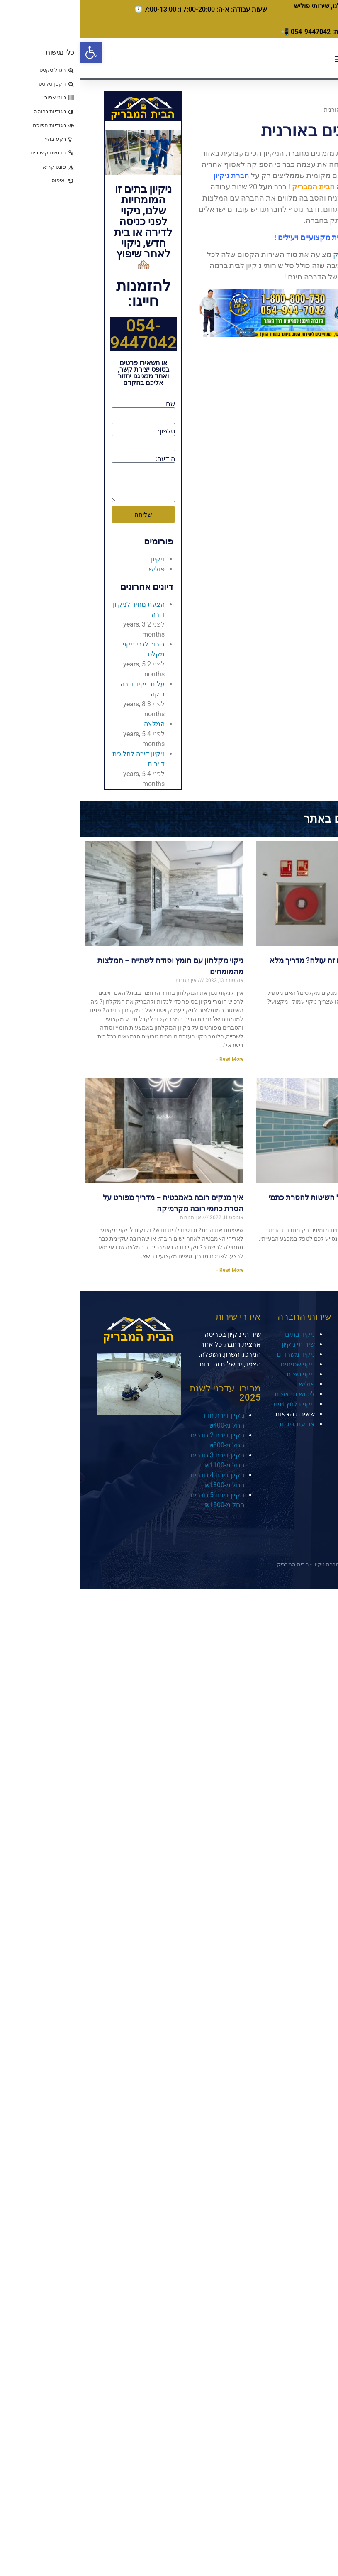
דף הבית (305, 109)
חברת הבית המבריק (284, 254)
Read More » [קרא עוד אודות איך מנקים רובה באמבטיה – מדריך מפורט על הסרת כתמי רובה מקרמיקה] (149, 1270)
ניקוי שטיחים (217, 1364)
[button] (11, 52)
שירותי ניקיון (217, 1344)
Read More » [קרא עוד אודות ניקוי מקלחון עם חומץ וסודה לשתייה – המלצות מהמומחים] (149, 1059)
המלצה (73, 724)
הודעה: (85, 458)
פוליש (76, 569)
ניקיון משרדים (215, 1354)
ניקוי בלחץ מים (213, 1404)
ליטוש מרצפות (214, 1394)
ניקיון (77, 559)
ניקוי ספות (220, 1374)
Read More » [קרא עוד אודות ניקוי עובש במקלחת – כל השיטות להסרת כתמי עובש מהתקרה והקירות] (320, 1253)
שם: (89, 404)
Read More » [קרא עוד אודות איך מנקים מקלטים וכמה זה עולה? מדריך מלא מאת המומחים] (320, 1024)
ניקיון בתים (219, 1334)
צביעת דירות (216, 1424)
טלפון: (86, 431)
